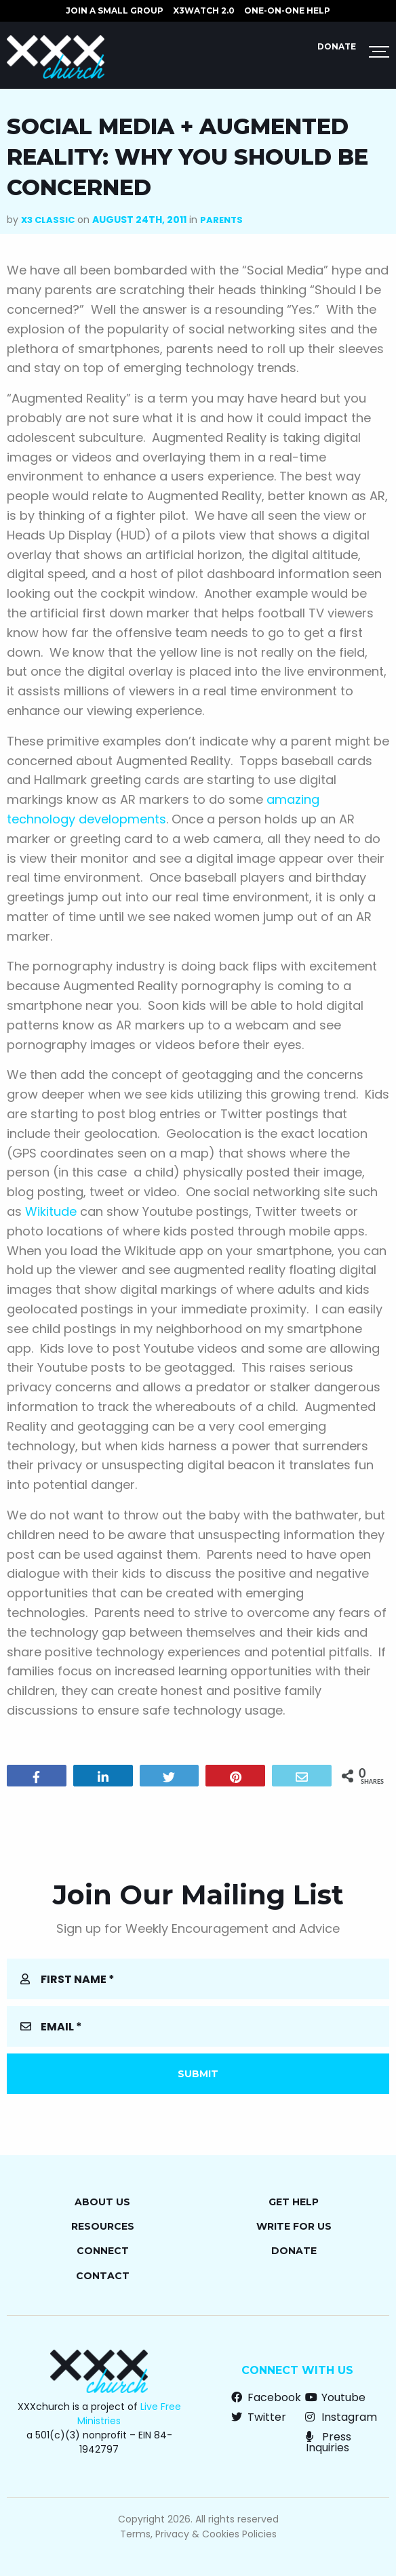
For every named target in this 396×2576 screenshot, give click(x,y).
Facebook (266, 2397)
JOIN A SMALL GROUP (114, 10)
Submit (198, 2074)
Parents (221, 219)
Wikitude (51, 1211)
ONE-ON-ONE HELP (287, 10)
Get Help (294, 2202)
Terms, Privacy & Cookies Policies (198, 2534)
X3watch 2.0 (204, 10)
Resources (102, 2226)
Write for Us (294, 2226)
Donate (336, 46)
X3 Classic (48, 219)
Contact (103, 2276)
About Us (102, 2202)
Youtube (335, 2397)
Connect (103, 2251)
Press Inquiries (328, 2442)
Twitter (258, 2417)
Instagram (341, 2417)
